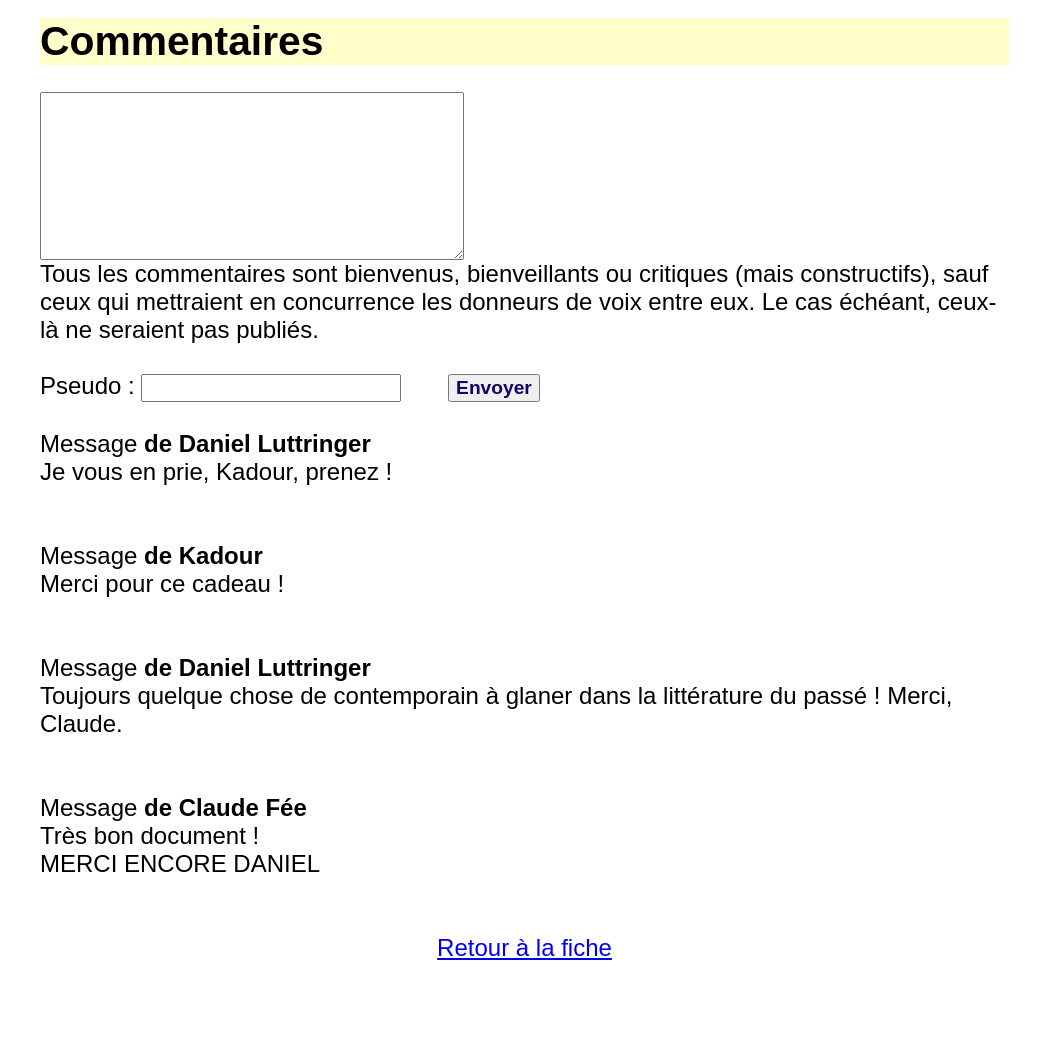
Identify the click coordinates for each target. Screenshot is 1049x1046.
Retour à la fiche (524, 983)
